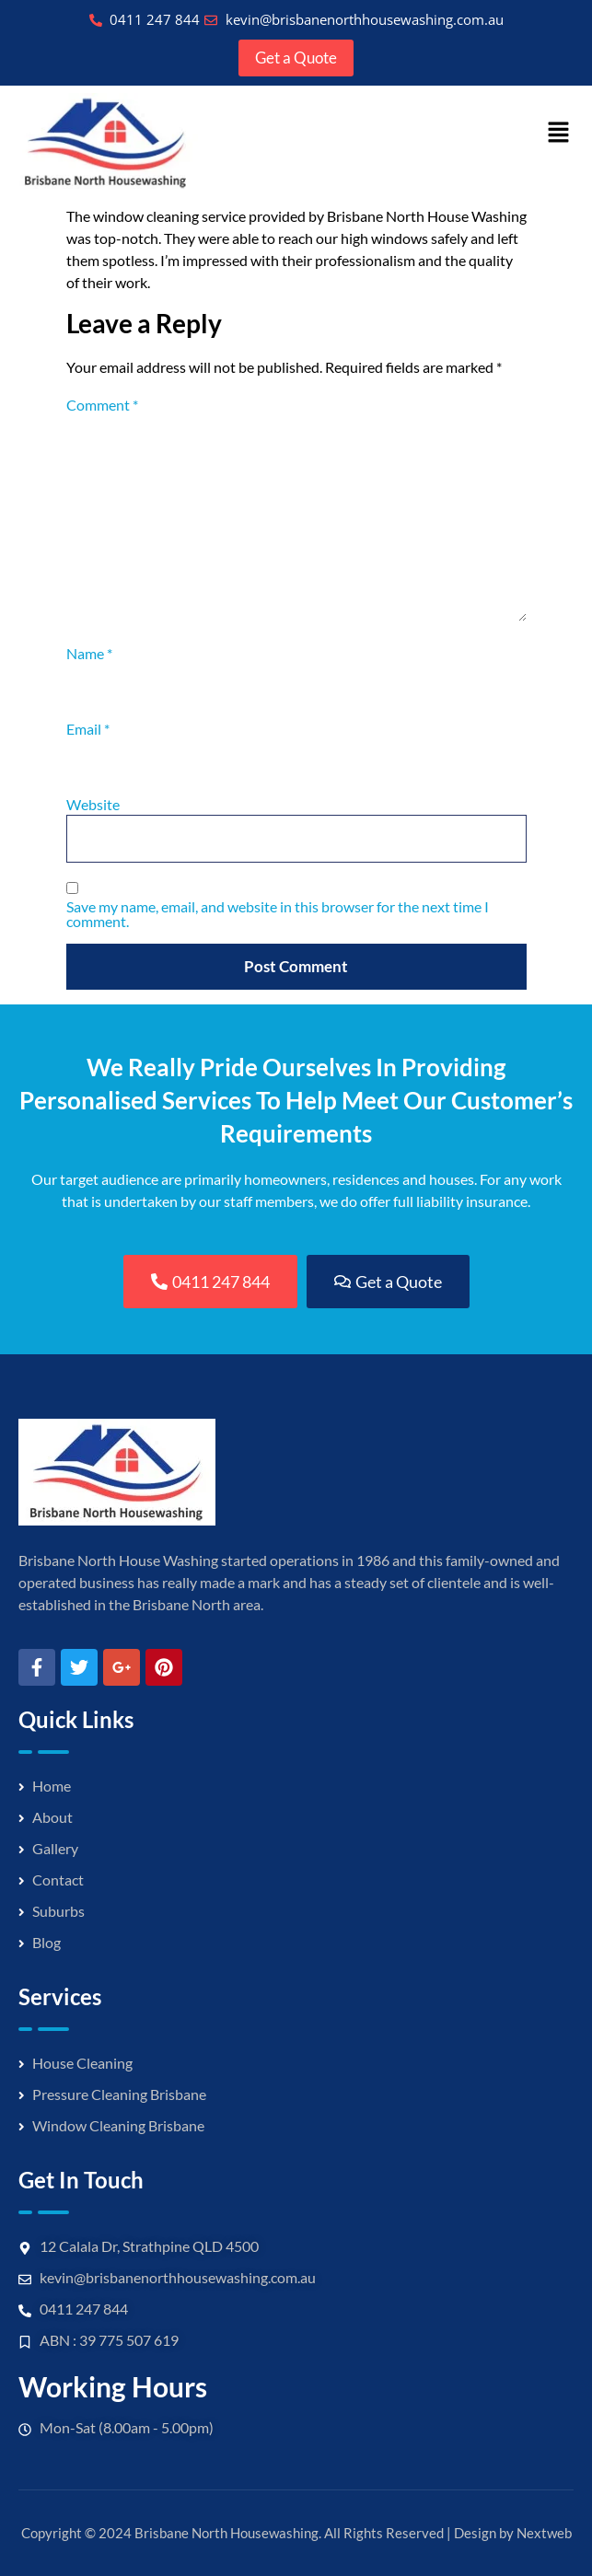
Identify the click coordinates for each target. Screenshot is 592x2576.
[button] (558, 134)
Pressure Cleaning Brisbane (119, 2094)
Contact (58, 1879)
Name (89, 653)
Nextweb (544, 2532)
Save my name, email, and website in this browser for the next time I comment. (277, 914)
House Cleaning (82, 2062)
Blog (46, 1942)
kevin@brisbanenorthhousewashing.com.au (178, 2277)
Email (88, 729)
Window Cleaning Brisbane (118, 2125)
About (52, 1817)
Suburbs (58, 1911)
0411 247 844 (84, 2308)
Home (51, 1785)
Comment (102, 405)
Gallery (55, 1848)
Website (93, 804)
